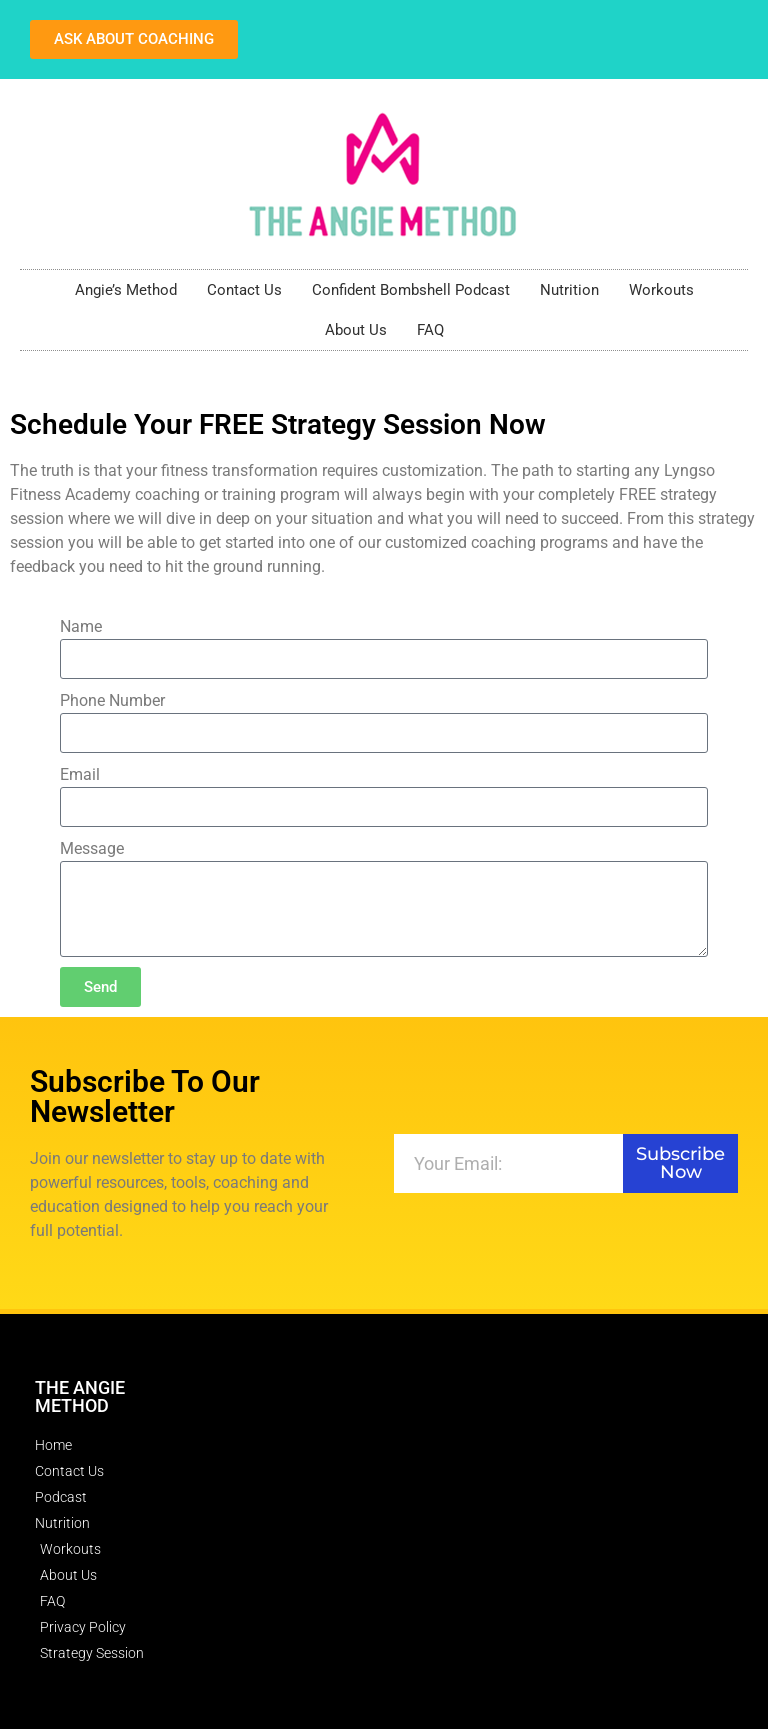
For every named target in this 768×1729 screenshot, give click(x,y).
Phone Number (112, 700)
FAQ (430, 330)
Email (80, 774)
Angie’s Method (126, 290)
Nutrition (569, 290)
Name (81, 626)
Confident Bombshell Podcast (411, 290)
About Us (356, 330)
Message (92, 848)
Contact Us (244, 290)
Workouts (661, 290)
